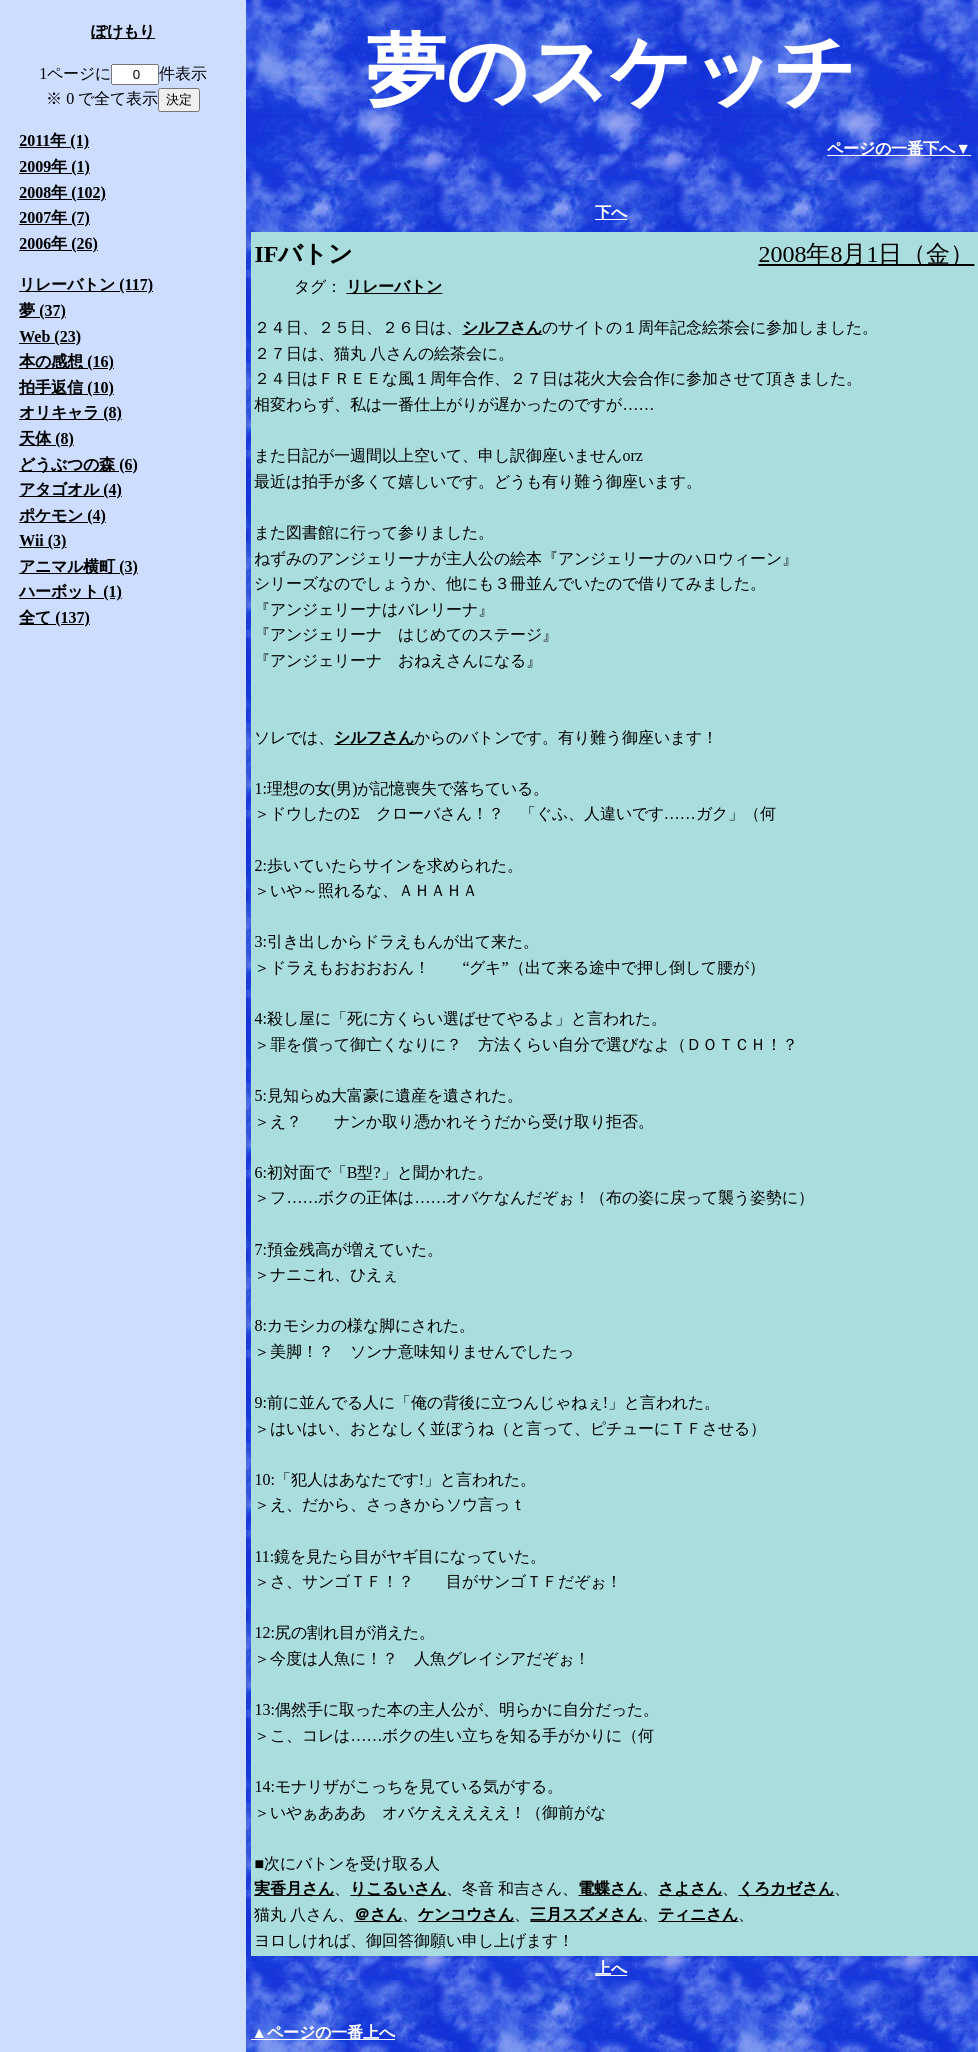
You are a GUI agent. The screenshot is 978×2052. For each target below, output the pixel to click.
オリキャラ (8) (70, 412)
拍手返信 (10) (66, 387)
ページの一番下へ (891, 148)
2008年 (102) (62, 192)
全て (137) (54, 617)
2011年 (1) (54, 140)
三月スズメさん (586, 1914)
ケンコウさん (466, 1914)
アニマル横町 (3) (78, 566)
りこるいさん (398, 1888)
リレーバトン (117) (86, 284)
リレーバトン (394, 286)
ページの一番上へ (331, 2032)
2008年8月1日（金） (866, 254)
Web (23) (50, 336)
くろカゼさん (786, 1888)
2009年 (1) (54, 166)
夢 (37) (42, 310)
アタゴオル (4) (70, 489)
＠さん (378, 1914)
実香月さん (294, 1888)
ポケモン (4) (62, 515)
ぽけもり (123, 31)
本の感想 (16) (66, 361)
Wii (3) (42, 540)
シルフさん (502, 327)
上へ (611, 1968)
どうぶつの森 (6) (78, 464)
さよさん (690, 1888)
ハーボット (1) (70, 591)
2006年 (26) (58, 243)
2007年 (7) (54, 217)
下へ (611, 212)
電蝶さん (610, 1888)
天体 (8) (46, 438)
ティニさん (698, 1914)
